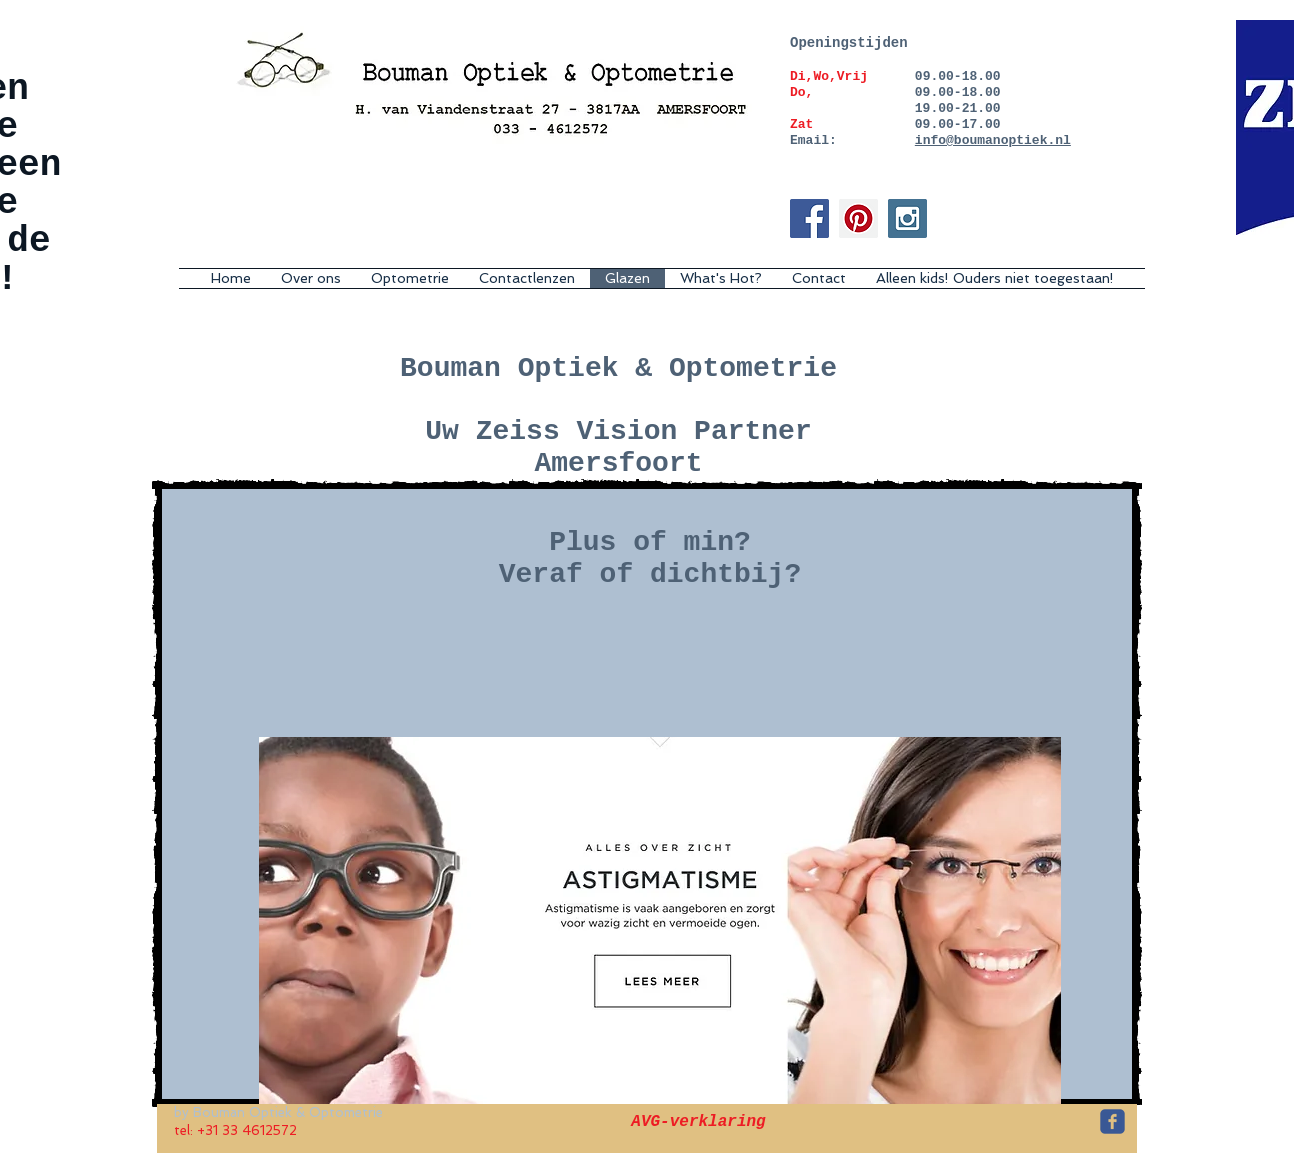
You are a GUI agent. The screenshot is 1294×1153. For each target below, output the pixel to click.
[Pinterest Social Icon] (858, 218)
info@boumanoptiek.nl (993, 140)
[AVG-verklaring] (698, 1122)
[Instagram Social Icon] (907, 218)
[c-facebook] (1112, 1121)
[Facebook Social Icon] (809, 218)
